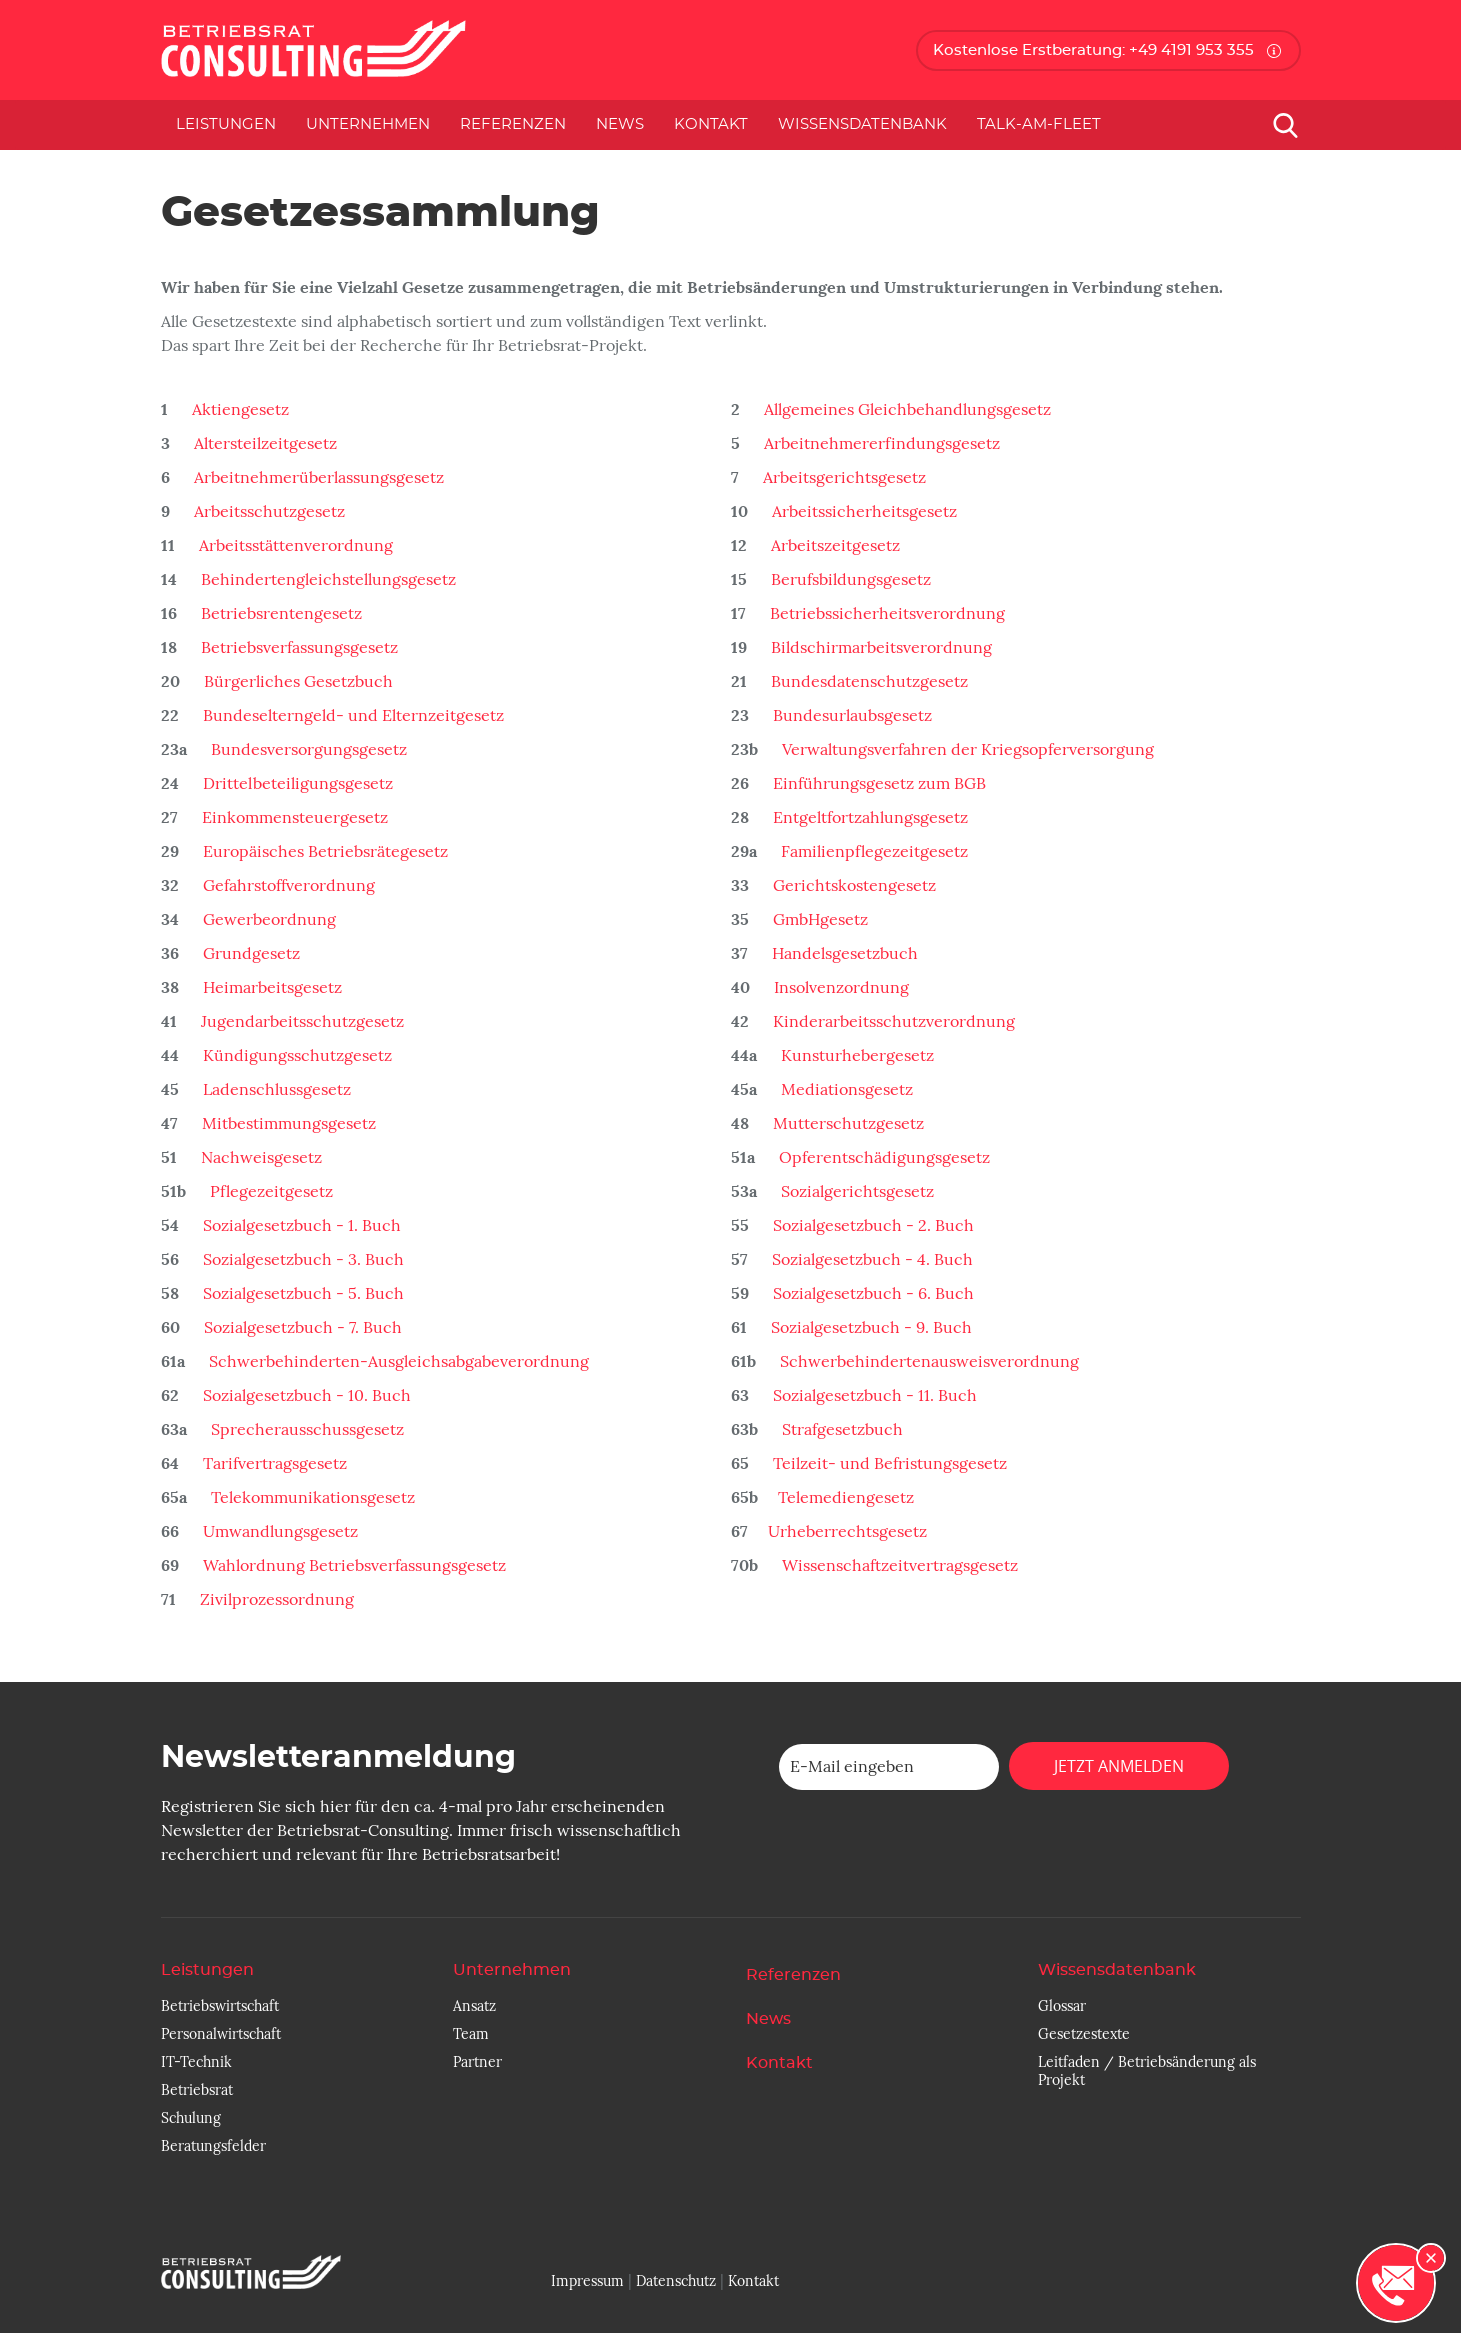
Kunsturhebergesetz (855, 1056)
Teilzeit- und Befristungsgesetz (888, 1464)
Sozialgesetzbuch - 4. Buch (870, 1260)
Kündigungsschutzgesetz (295, 1056)
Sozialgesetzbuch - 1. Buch (300, 1226)
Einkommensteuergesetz (293, 818)
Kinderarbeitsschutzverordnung (892, 1022)
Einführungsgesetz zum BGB (877, 784)
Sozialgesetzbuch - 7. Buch (301, 1328)
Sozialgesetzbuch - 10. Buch (305, 1396)
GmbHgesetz (818, 920)
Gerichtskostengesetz (852, 886)
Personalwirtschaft (221, 2034)
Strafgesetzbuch (840, 1430)
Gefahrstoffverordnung (287, 886)
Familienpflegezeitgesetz (872, 852)
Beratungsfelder (213, 2146)
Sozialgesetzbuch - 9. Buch (869, 1328)
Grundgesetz (249, 954)
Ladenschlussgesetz (275, 1090)
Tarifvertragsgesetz (273, 1464)
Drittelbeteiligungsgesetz (296, 784)
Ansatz (474, 2006)
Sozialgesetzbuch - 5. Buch (301, 1294)
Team (471, 2034)
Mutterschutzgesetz (846, 1124)
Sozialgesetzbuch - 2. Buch (871, 1226)
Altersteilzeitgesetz (263, 444)
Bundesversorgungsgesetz (307, 750)
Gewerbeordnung (267, 920)
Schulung (191, 2118)
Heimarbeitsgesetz (270, 988)
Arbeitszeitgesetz (833, 546)
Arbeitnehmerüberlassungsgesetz (317, 478)
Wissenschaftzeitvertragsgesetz (898, 1566)
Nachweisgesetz (259, 1158)
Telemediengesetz (846, 1498)
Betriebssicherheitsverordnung (885, 614)
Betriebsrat (197, 2090)
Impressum (587, 2281)
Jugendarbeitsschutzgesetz (300, 1022)
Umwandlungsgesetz (278, 1532)
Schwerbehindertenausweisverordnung (927, 1362)
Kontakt (711, 124)
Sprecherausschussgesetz (305, 1430)
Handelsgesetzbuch (843, 954)
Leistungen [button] (226, 124)
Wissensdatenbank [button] (862, 124)
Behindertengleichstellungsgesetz (326, 580)
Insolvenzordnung (839, 988)
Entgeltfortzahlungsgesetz (868, 818)
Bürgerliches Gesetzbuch (296, 682)
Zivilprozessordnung (275, 1600)
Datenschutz (676, 2281)
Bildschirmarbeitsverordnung (879, 648)
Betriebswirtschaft (220, 2006)
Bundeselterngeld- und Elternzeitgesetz (351, 716)
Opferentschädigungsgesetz (882, 1158)
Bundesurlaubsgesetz (850, 716)
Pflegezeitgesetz (269, 1192)
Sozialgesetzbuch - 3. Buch (301, 1260)
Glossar (1062, 2006)
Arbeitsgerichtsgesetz (842, 478)
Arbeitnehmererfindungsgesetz (880, 444)
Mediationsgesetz (845, 1090)
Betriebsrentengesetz (279, 614)
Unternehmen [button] (368, 124)
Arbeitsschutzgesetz (267, 512)
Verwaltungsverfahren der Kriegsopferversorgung (966, 750)
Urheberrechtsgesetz (847, 1532)
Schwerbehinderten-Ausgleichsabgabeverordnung (397, 1362)
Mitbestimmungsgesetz (287, 1124)
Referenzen (513, 124)
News (620, 124)
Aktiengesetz (238, 410)
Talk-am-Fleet (1039, 124)
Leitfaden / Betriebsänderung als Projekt (1147, 2071)
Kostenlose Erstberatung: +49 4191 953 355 (1093, 50)
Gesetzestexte (1084, 2034)
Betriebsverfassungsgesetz (297, 648)
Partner (477, 2062)
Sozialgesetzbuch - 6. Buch (871, 1294)
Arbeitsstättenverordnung (294, 546)
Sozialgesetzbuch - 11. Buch (873, 1396)
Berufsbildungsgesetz (849, 580)
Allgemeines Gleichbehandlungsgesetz (905, 410)
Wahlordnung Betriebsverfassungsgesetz (352, 1566)
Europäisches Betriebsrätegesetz (323, 852)
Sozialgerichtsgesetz (855, 1192)
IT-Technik (196, 2062)
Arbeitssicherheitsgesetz (862, 512)
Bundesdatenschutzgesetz (867, 682)
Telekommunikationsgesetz (311, 1498)
